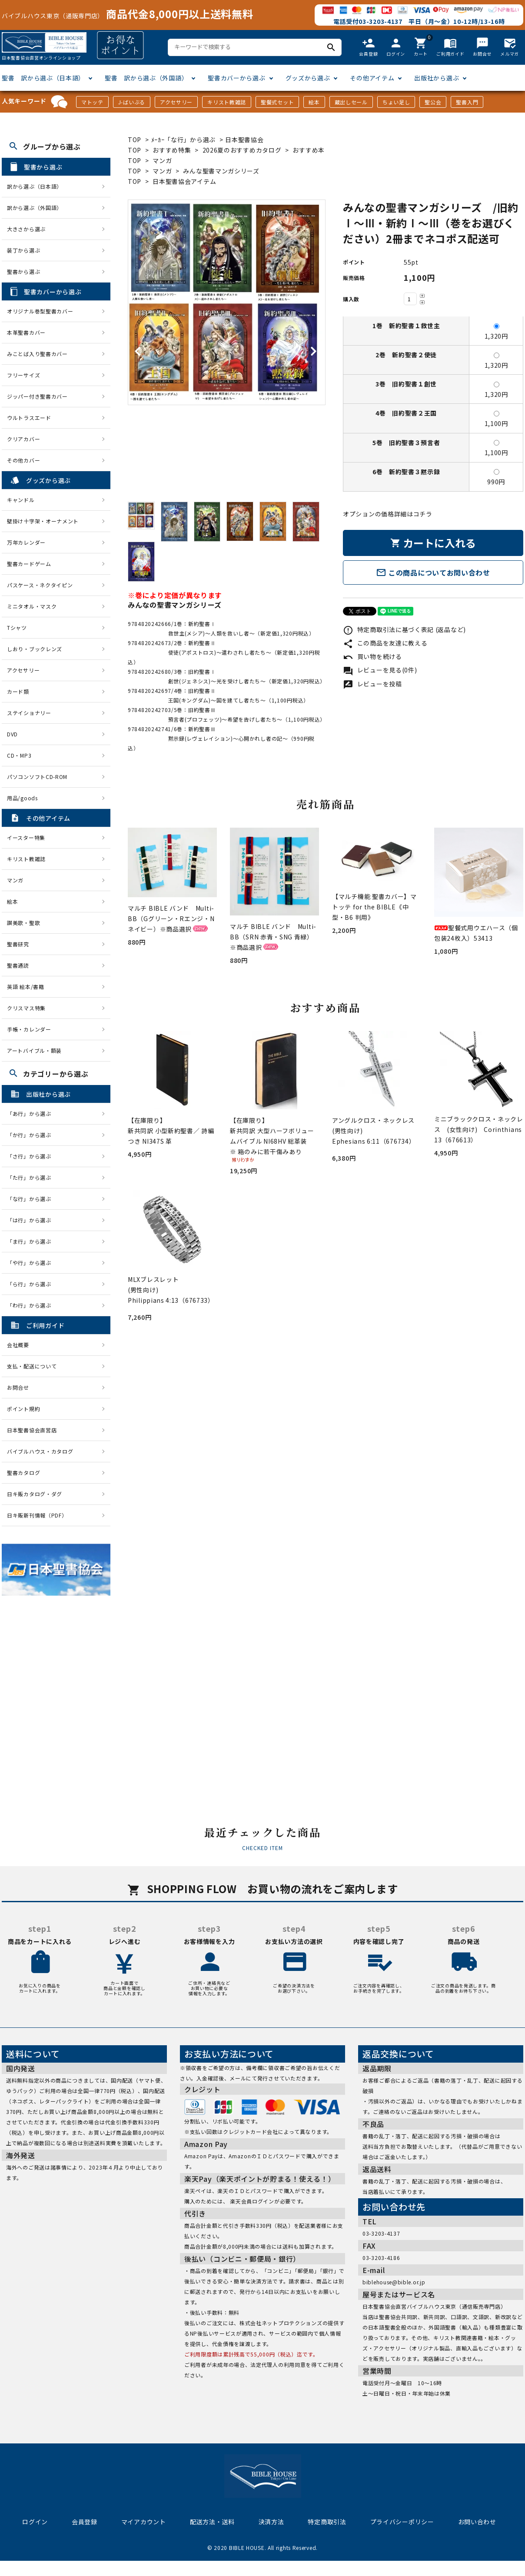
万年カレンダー (26, 542)
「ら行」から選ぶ (31, 1284)
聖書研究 (18, 944)
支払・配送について (31, 1366)
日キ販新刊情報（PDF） (37, 1515)
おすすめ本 (308, 150)
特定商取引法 (327, 2521)
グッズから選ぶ (308, 77)
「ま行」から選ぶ (31, 1241)
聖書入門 (467, 102)
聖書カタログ (23, 1472)
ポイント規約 (23, 1408)
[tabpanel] (227, 303)
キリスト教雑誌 (226, 102)
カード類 (18, 691)
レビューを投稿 (372, 683)
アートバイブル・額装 (34, 1050)
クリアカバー (23, 439)
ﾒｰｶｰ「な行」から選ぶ (184, 139)
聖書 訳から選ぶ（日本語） (43, 77)
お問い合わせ (477, 2521)
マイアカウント (143, 2521)
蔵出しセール (351, 102)
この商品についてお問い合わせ (433, 572)
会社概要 (18, 1344)
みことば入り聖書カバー (37, 353)
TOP (134, 139)
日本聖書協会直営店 (31, 1430)
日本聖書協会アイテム (184, 181)
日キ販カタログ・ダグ (34, 1494)
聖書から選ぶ (23, 271)
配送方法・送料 (212, 2521)
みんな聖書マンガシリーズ (221, 170)
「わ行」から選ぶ (31, 1305)
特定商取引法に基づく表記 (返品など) (404, 629)
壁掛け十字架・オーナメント (43, 521)
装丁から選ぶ (23, 250)
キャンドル (21, 499)
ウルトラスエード (29, 417)
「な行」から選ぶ (31, 1198)
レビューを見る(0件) (380, 670)
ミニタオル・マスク (31, 606)
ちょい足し (396, 102)
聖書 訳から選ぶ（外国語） (146, 77)
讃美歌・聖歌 (23, 922)
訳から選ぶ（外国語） (34, 207)
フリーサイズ (23, 375)
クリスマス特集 (26, 1008)
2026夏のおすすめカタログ (242, 150)
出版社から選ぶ (436, 77)
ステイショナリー (29, 712)
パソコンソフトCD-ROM (37, 776)
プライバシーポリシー (402, 2521)
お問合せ (18, 1387)
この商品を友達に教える (385, 643)
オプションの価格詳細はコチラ (387, 513)
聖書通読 (18, 965)
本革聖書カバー (26, 332)
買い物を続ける (372, 656)
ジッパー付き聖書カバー (37, 396)
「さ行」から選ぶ (31, 1156)
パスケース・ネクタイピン (40, 585)
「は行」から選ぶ (31, 1220)
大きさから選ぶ (26, 229)
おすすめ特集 (172, 150)
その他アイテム (372, 77)
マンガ (162, 160)
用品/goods (22, 798)
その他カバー (23, 460)
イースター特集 (26, 837)
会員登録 (84, 2521)
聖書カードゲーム (29, 563)
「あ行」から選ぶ (31, 1113)
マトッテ (92, 102)
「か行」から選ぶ (31, 1134)
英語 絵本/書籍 (25, 986)
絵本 (314, 102)
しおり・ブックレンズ (34, 648)
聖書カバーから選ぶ (236, 77)
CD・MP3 (19, 755)
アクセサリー (176, 102)
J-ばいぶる (131, 102)
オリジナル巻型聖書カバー (40, 311)
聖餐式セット (277, 102)
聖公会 (433, 102)
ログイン (35, 2521)
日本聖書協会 (244, 139)
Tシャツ (17, 627)
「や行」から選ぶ (31, 1262)
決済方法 (271, 2521)
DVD (12, 734)
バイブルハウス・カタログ (40, 1451)
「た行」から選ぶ (31, 1177)
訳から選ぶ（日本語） (34, 186)
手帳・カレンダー (29, 1029)
